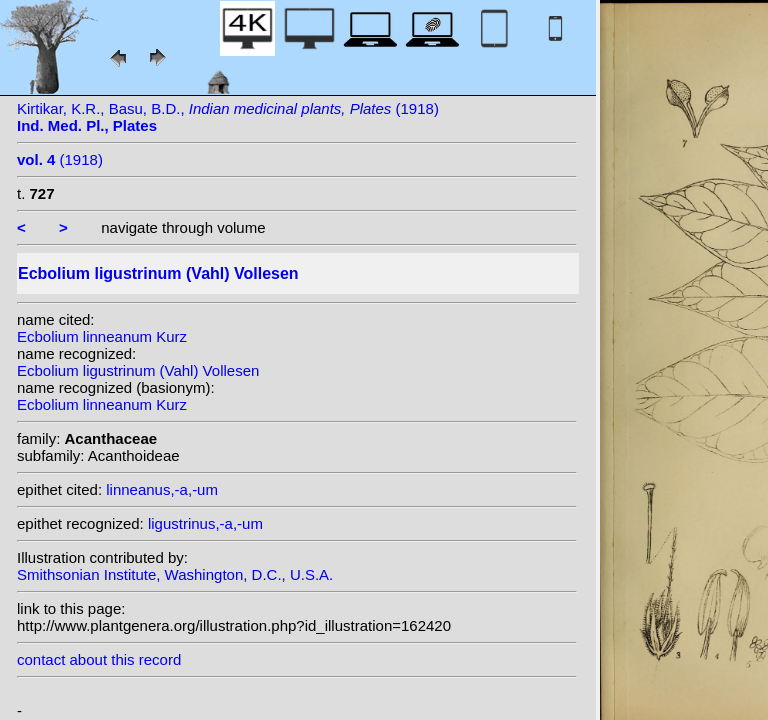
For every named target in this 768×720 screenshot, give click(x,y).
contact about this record (99, 659)
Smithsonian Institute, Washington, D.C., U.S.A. (175, 574)
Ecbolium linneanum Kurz (102, 336)
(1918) (60, 159)
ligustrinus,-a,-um (205, 523)
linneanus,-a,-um (162, 489)
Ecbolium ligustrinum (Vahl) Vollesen (138, 370)
